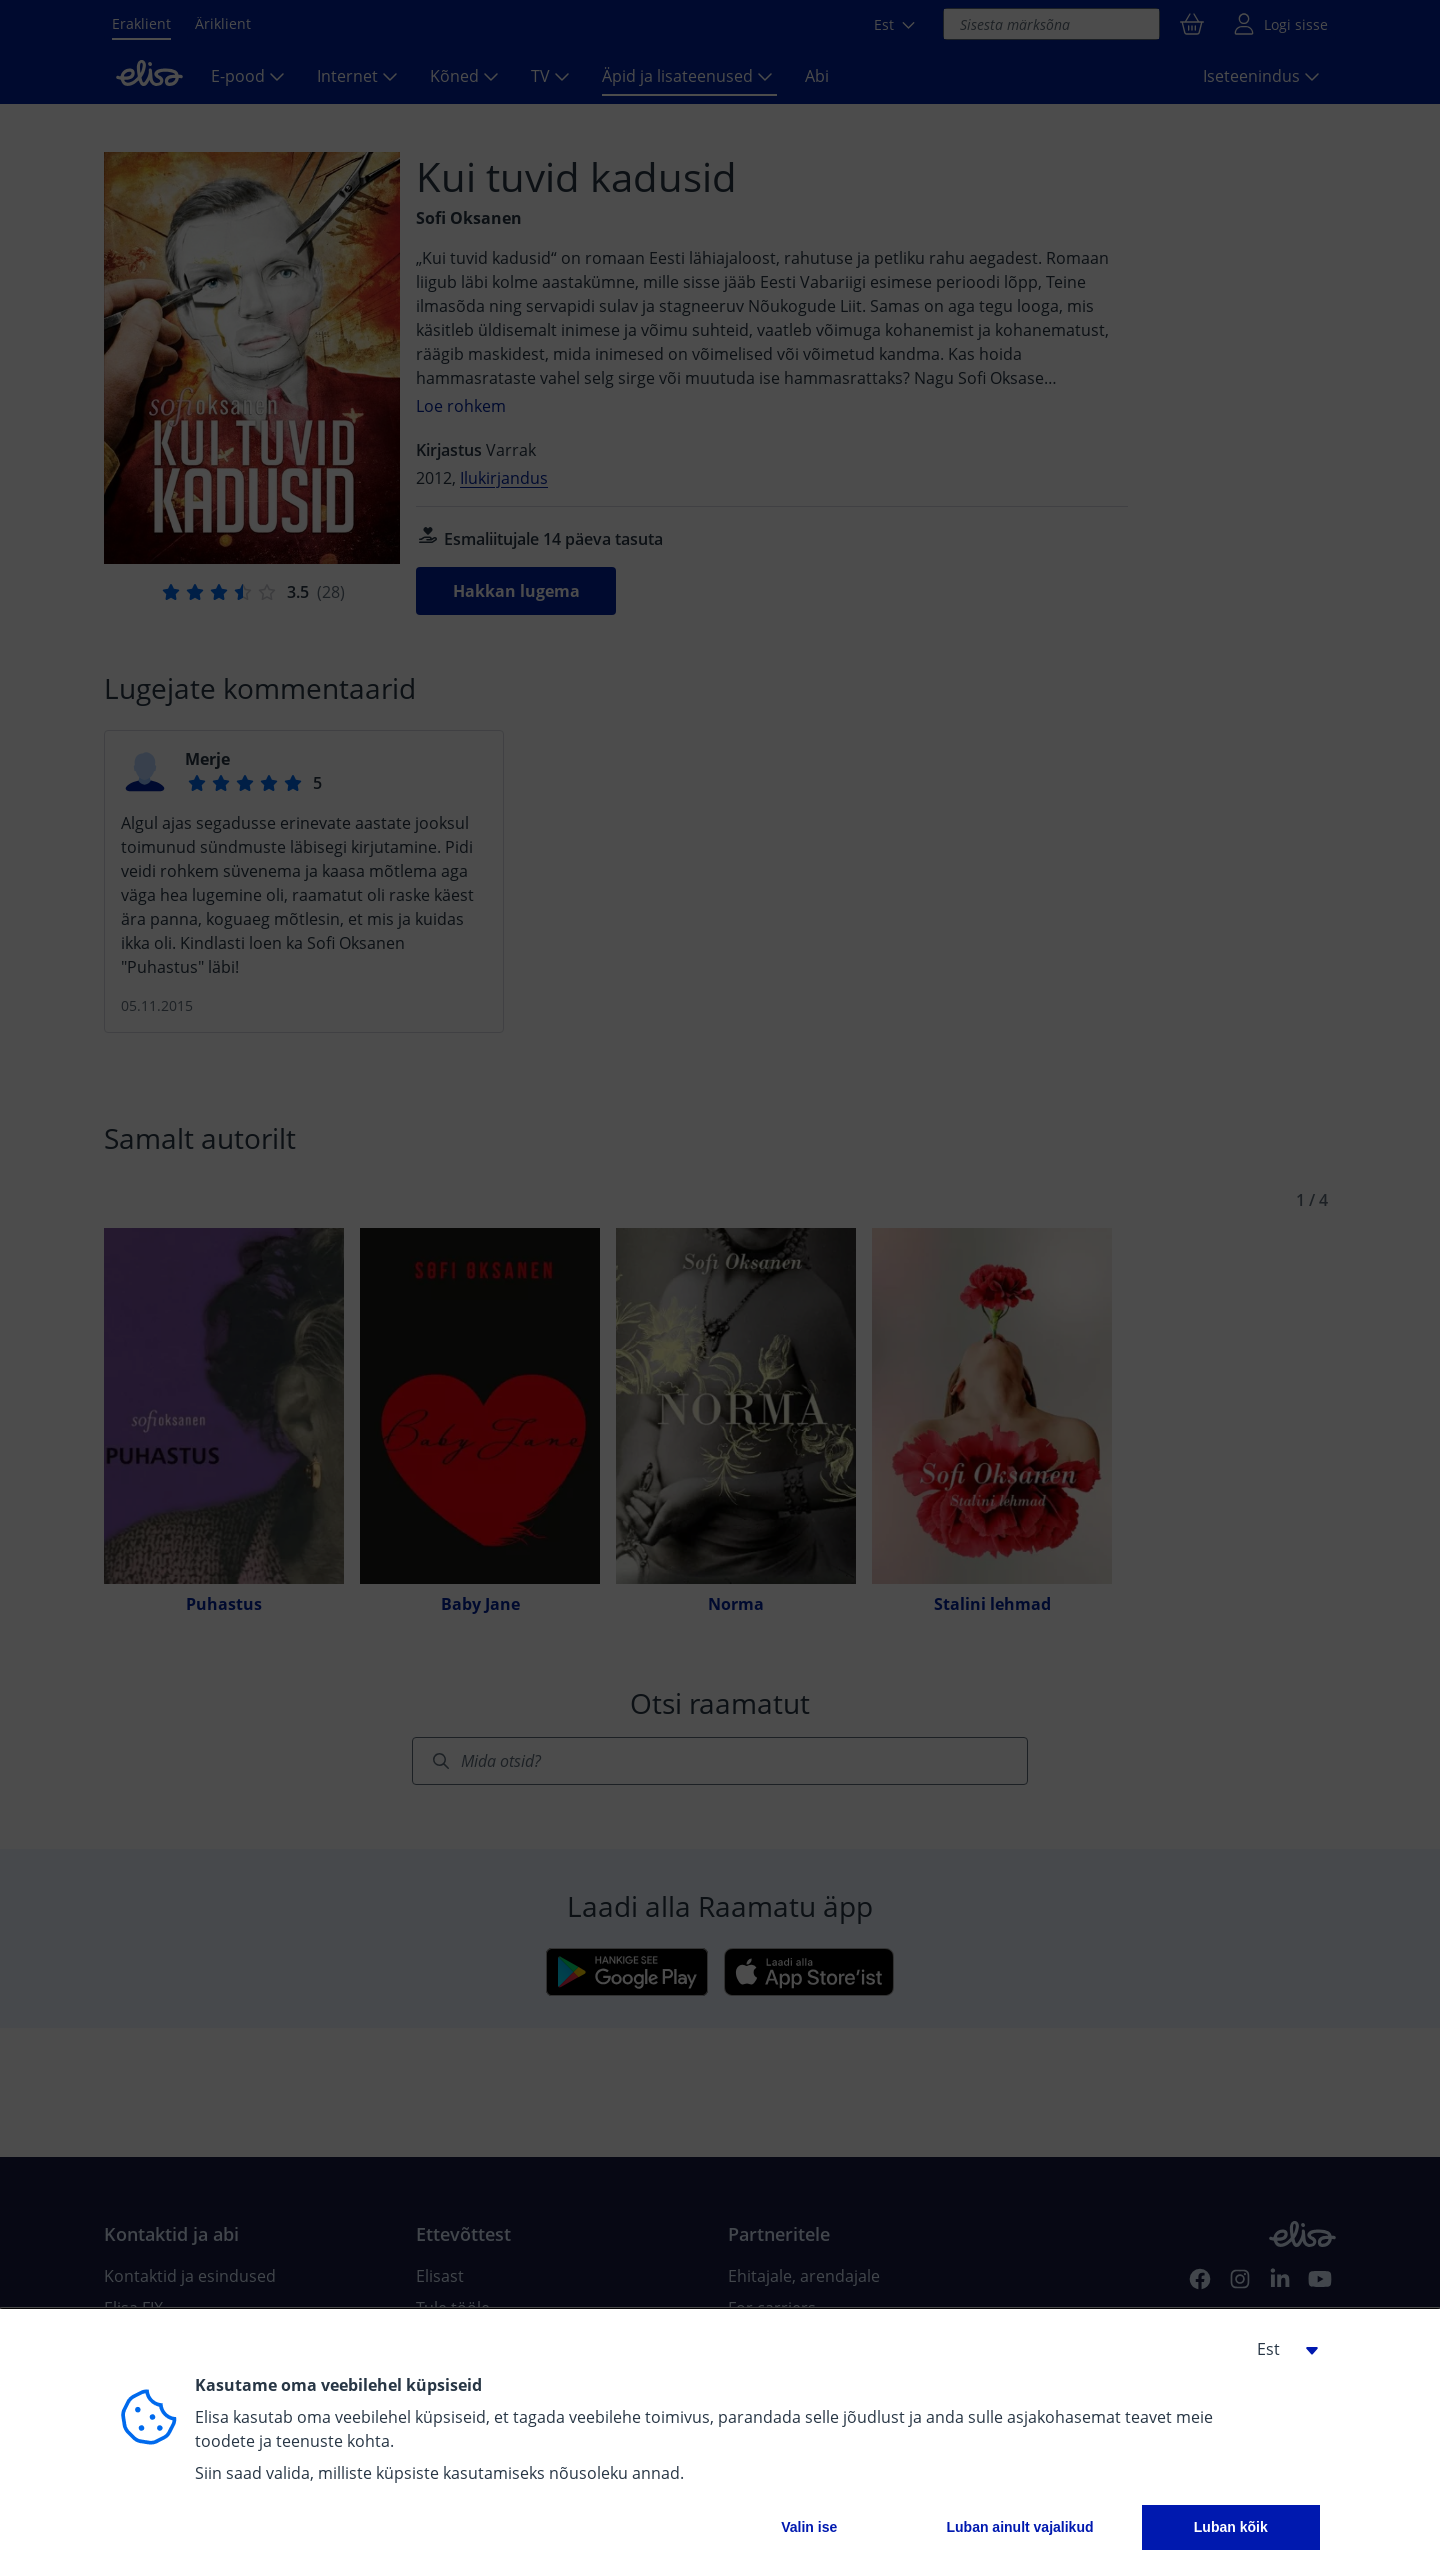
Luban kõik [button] (1231, 2527)
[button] (1280, 2349)
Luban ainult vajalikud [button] (1019, 2527)
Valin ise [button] (809, 2527)
